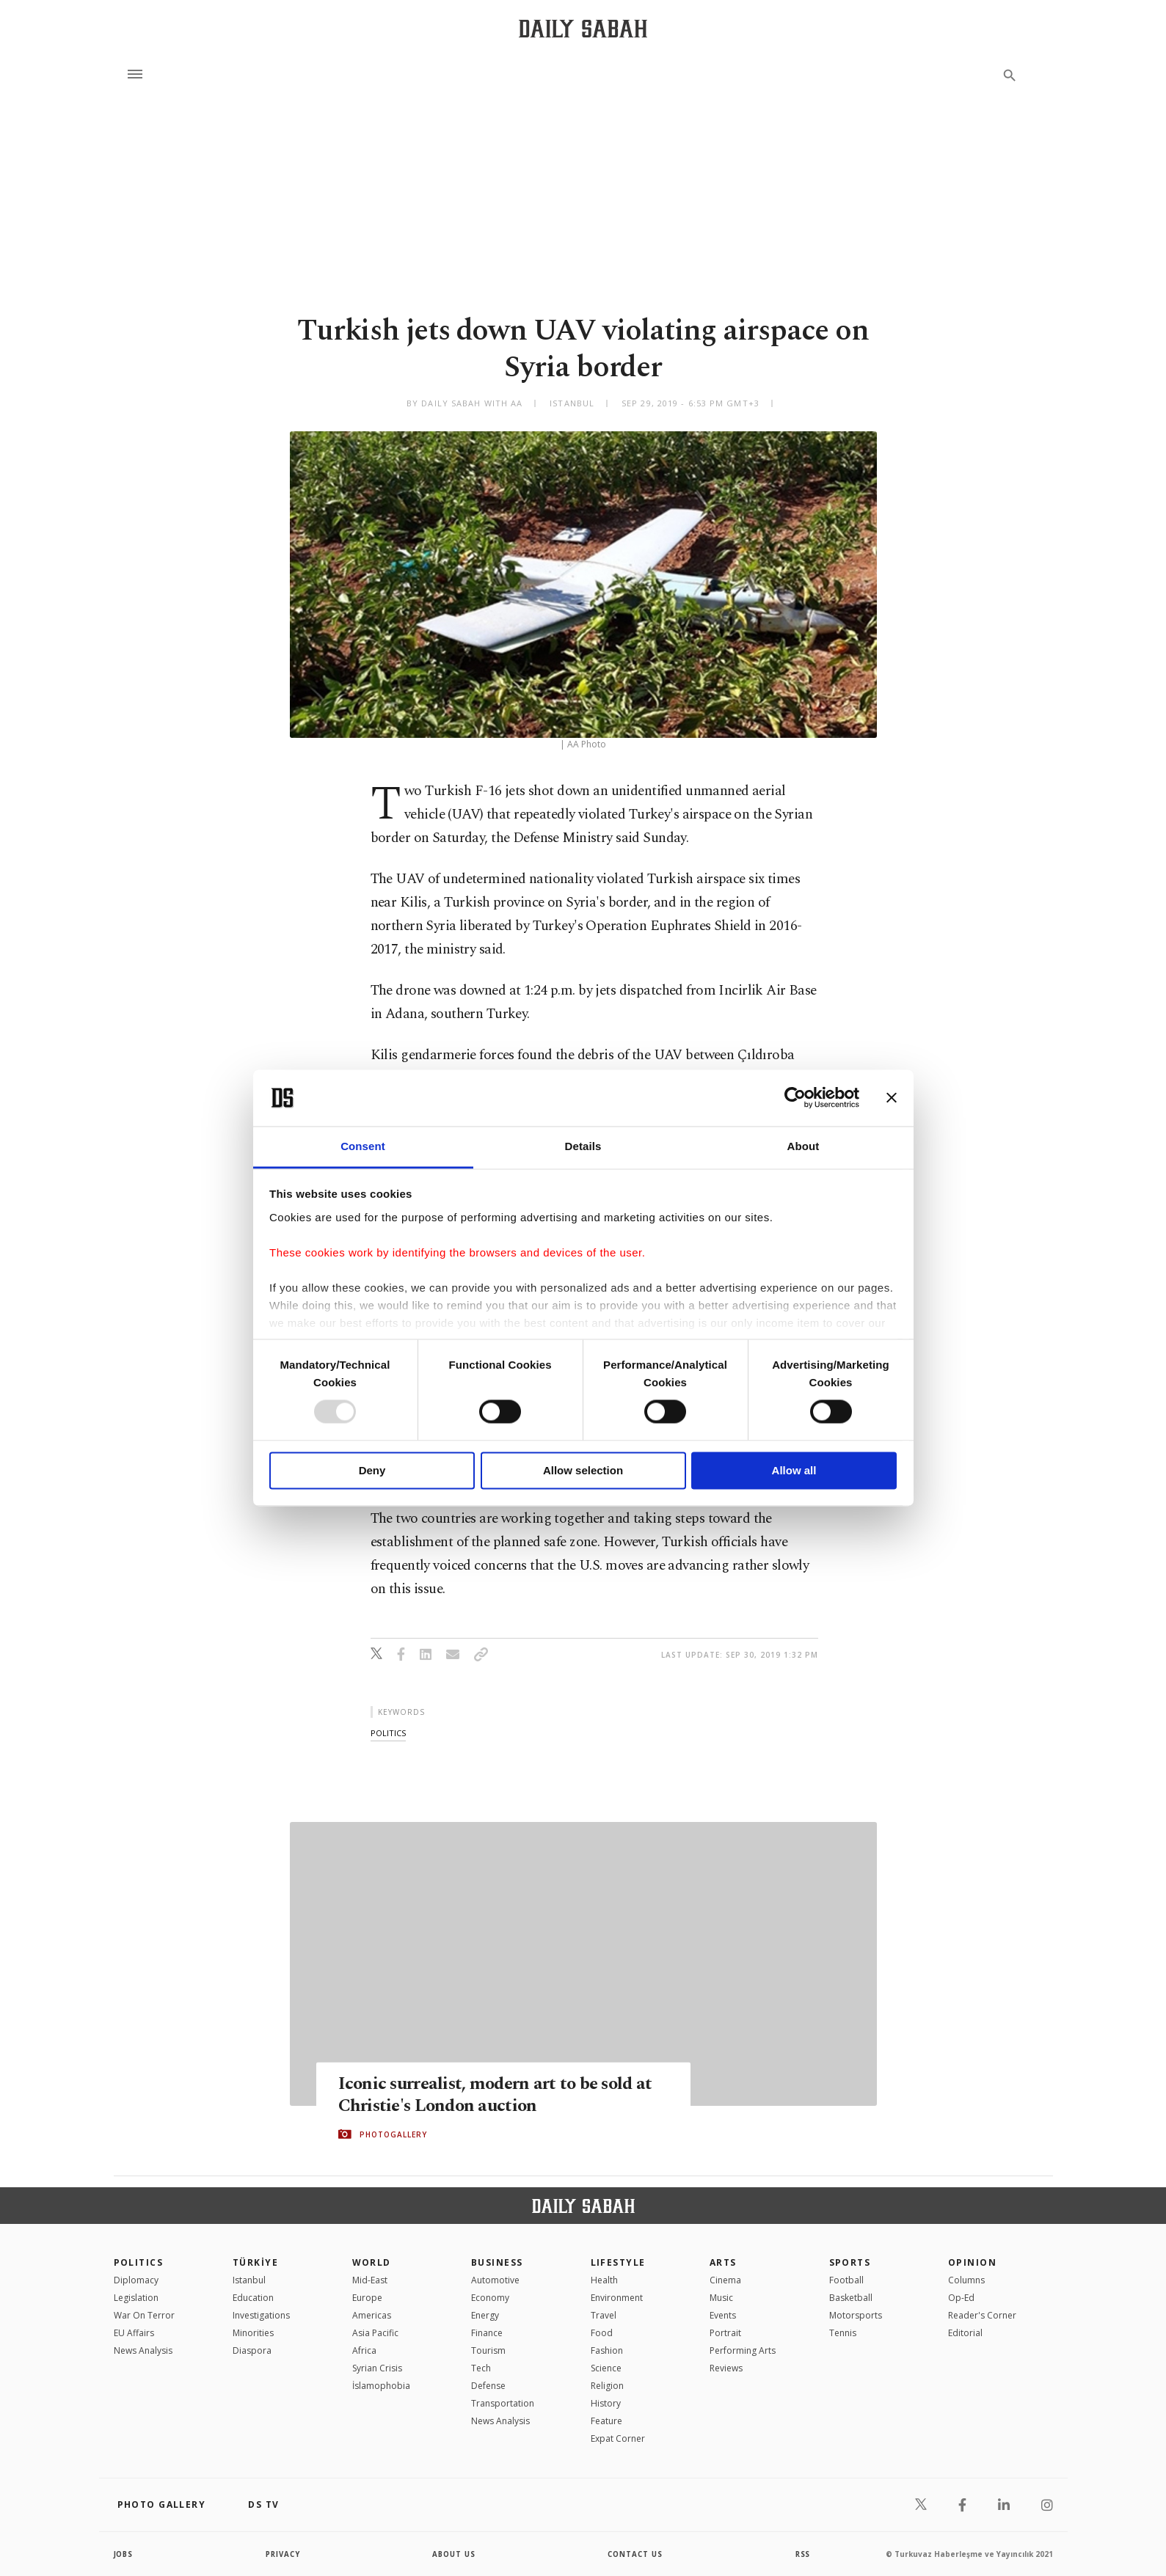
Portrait (725, 2333)
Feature (606, 2421)
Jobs (124, 2554)
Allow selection (583, 1470)
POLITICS (139, 2262)
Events (723, 2315)
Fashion (607, 2350)
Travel (603, 2315)
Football (846, 2280)
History (606, 2403)
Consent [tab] (362, 1146)
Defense (488, 2385)
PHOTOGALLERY (393, 2134)
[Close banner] (891, 1098)
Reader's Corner (982, 2315)
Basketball (850, 2297)
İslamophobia (381, 2385)
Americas (371, 2315)
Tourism (488, 2350)
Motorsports (855, 2315)
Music (721, 2297)
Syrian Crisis (377, 2368)
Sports (850, 2262)
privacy (283, 2554)
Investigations (261, 2315)
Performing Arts (743, 2350)
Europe (367, 2297)
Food (602, 2333)
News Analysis (143, 2350)
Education (253, 2297)
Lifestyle (618, 2262)
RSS (803, 2554)
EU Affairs (134, 2333)
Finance (487, 2333)
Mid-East (369, 2280)
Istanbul (249, 2280)
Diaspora (252, 2350)
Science (606, 2368)
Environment (617, 2297)
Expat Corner (618, 2438)
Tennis (842, 2333)
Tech (481, 2368)
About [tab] (803, 1146)
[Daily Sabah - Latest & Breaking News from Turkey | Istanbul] (583, 28)
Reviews (726, 2368)
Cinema (725, 2280)
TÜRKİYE (255, 2262)
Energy (485, 2315)
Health (604, 2280)
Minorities (253, 2333)
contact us (636, 2554)
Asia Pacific (375, 2333)
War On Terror (144, 2315)
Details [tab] (583, 1146)
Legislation (136, 2297)
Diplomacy (136, 2280)
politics (388, 1732)
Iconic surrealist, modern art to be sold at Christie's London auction (500, 2094)
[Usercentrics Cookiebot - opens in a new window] (795, 1098)
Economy (490, 2297)
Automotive (495, 2280)
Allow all (794, 1470)
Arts (723, 2262)
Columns (966, 2280)
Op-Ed (961, 2297)
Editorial (965, 2333)
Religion (607, 2385)
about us (454, 2554)
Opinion (972, 2262)
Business (497, 2262)
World (371, 2262)
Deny (372, 1470)
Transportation (502, 2403)
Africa (364, 2350)
